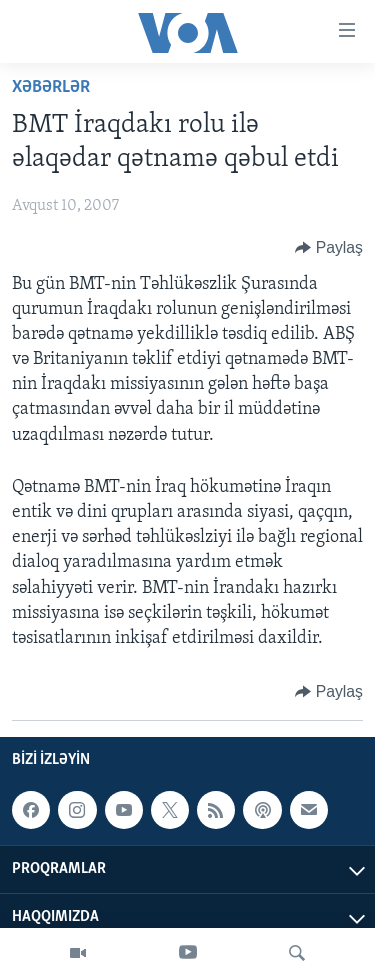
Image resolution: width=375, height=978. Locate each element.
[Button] (329, 248)
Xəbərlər (51, 87)
